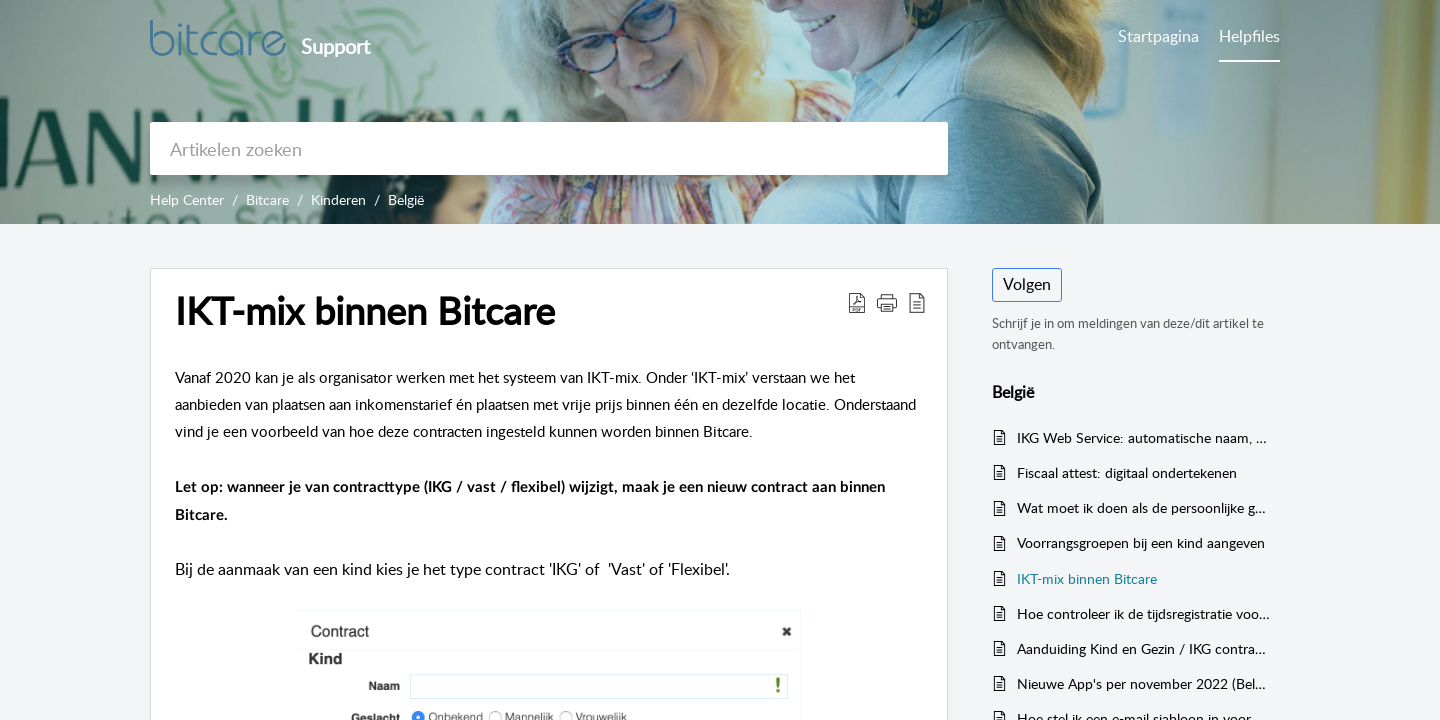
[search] (549, 148)
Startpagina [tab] (1158, 36)
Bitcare (267, 199)
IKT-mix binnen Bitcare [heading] (365, 311)
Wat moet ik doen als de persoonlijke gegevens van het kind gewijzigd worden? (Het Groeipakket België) (1143, 507)
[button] (857, 302)
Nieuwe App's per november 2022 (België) (1143, 683)
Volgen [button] (1027, 284)
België (406, 199)
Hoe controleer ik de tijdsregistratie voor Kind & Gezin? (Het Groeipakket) (1143, 613)
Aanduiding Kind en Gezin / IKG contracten (1143, 648)
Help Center (187, 199)
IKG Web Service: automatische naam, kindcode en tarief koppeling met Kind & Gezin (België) (1143, 437)
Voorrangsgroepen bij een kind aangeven (1141, 542)
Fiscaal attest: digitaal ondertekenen (1127, 472)
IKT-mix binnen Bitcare (1087, 578)
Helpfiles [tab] (1249, 36)
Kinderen (338, 199)
